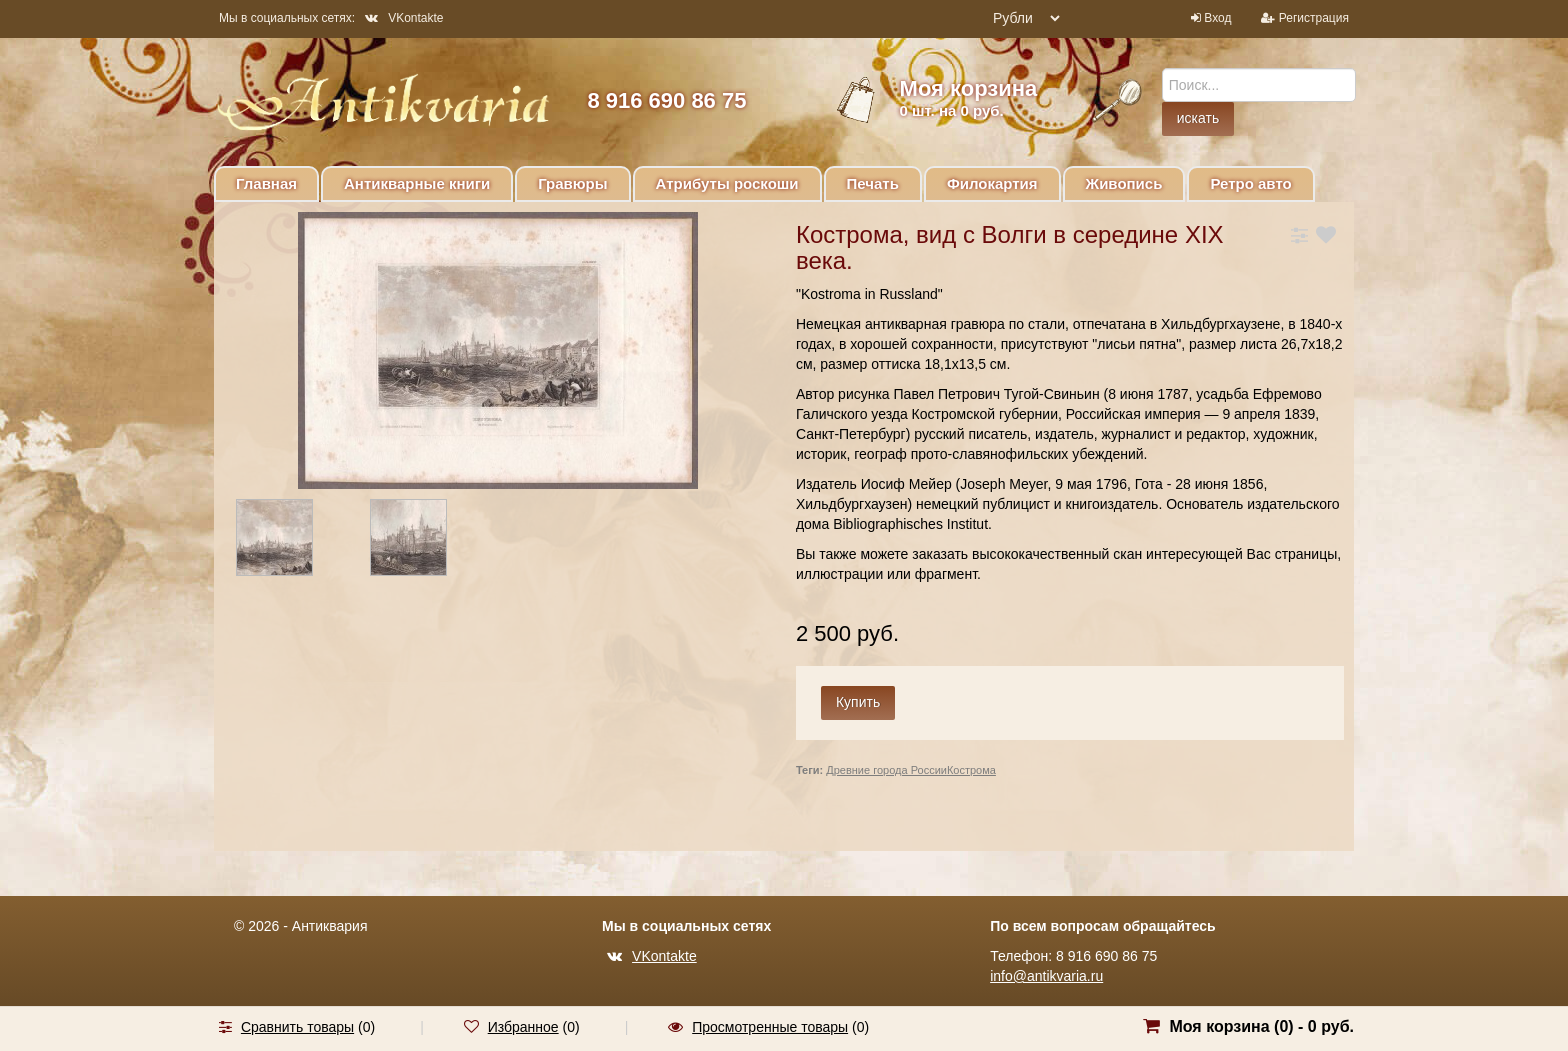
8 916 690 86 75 (666, 100)
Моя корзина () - (1261, 1026)
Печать (873, 183)
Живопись (1124, 183)
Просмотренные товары (770, 1027)
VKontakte (404, 18)
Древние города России (886, 770)
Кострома (971, 770)
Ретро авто (1250, 183)
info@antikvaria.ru (1046, 976)
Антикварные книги (417, 183)
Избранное (523, 1027)
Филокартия (992, 183)
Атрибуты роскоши (727, 183)
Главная (266, 183)
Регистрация (1314, 18)
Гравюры (572, 183)
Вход (1217, 18)
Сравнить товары (297, 1027)
